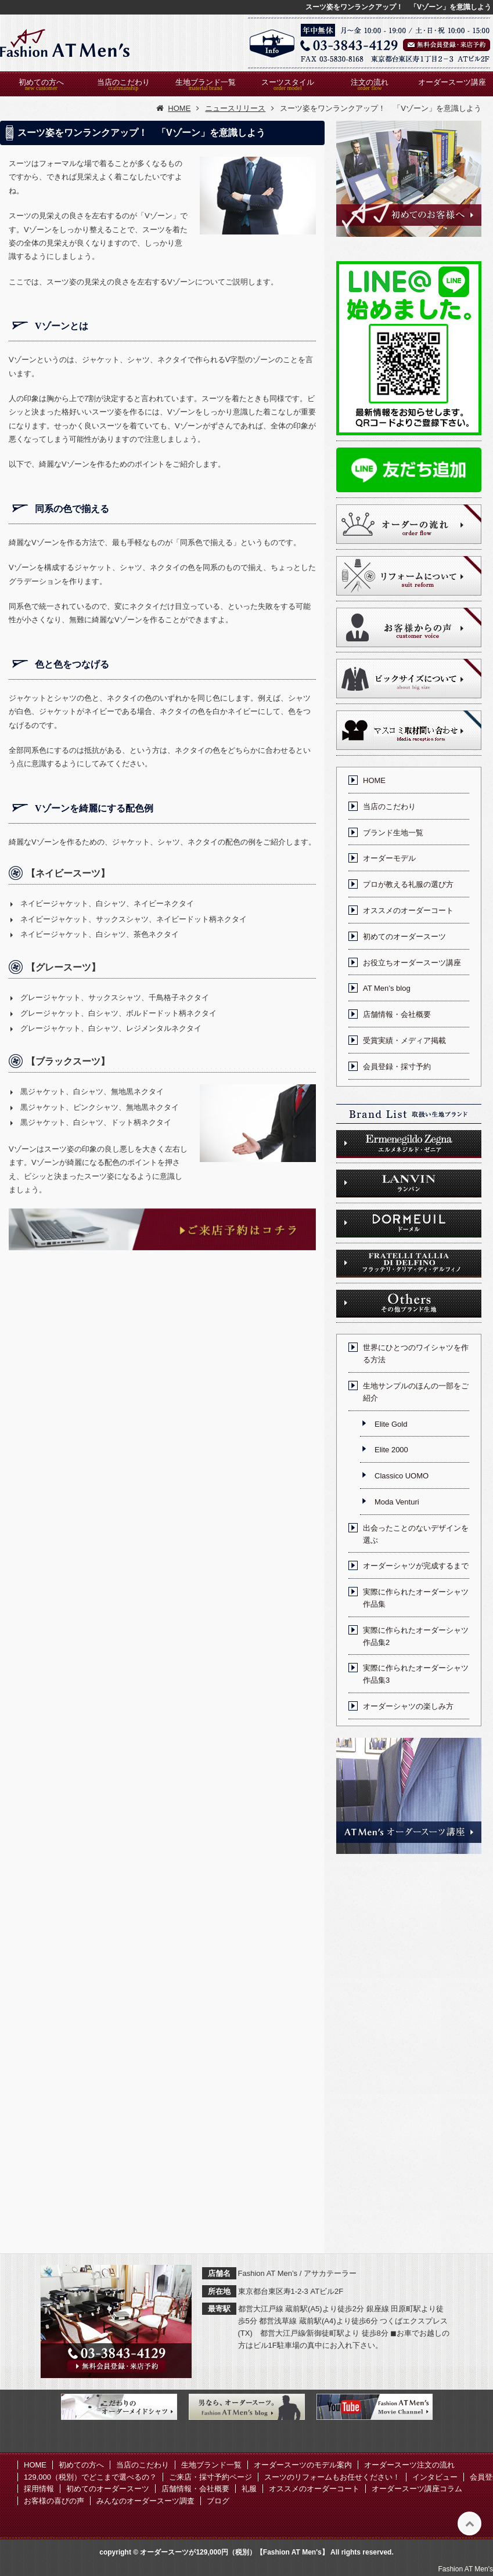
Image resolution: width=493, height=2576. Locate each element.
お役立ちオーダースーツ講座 (412, 962)
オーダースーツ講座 (452, 82)
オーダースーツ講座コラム (417, 2488)
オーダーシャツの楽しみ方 (408, 1706)
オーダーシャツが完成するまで (416, 1565)
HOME (374, 780)
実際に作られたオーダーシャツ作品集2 (416, 1636)
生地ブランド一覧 (205, 82)
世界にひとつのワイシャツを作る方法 (416, 1353)
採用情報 (39, 2488)
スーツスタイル (287, 82)
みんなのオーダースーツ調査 (145, 2500)
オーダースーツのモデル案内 (303, 2464)
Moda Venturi (397, 1502)
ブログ (218, 2500)
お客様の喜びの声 (54, 2500)
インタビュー (435, 2477)
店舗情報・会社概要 (397, 1014)
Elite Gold (391, 1424)
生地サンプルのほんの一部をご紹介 (416, 1391)
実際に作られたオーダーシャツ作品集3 (416, 1674)
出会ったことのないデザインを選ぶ (416, 1534)
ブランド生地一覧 (393, 832)
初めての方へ (41, 82)
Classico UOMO (402, 1475)
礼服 (249, 2488)
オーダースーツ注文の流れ (409, 2464)
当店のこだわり (123, 82)
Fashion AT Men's (465, 2569)
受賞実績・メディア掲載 (404, 1040)
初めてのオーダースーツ (404, 936)
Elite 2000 (391, 1449)
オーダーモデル (389, 858)
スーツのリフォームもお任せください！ (332, 2477)
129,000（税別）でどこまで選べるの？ (90, 2477)
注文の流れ (369, 82)
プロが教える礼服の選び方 (408, 884)
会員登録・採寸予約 (397, 1066)
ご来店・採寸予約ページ (210, 2477)
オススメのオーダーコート (408, 910)
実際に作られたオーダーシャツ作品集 (416, 1598)
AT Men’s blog (387, 988)
